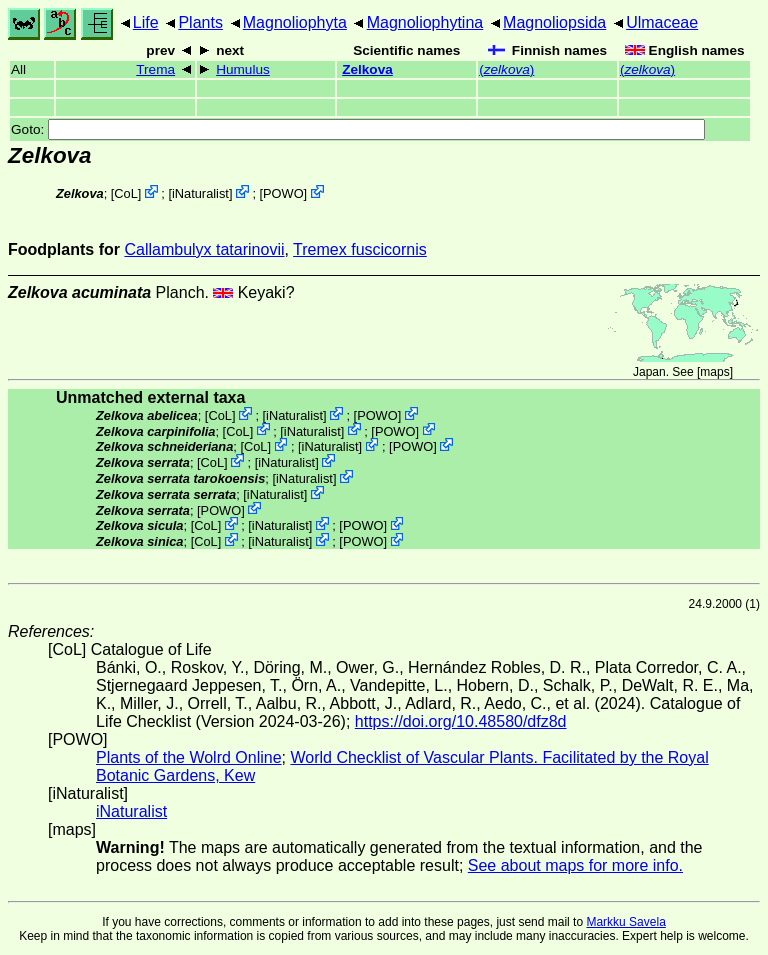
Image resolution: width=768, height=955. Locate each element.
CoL (125, 193)
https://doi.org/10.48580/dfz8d (461, 721)
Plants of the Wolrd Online (189, 757)
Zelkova (367, 69)
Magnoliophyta (295, 22)
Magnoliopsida (554, 22)
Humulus (243, 69)
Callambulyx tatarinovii (204, 249)
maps (714, 372)
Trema (155, 69)
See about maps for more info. (575, 865)
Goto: (358, 129)
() (506, 69)
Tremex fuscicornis (360, 249)
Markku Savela (625, 922)
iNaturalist (200, 193)
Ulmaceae (662, 22)
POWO (283, 193)
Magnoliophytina (425, 22)
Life (146, 22)
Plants (200, 22)
